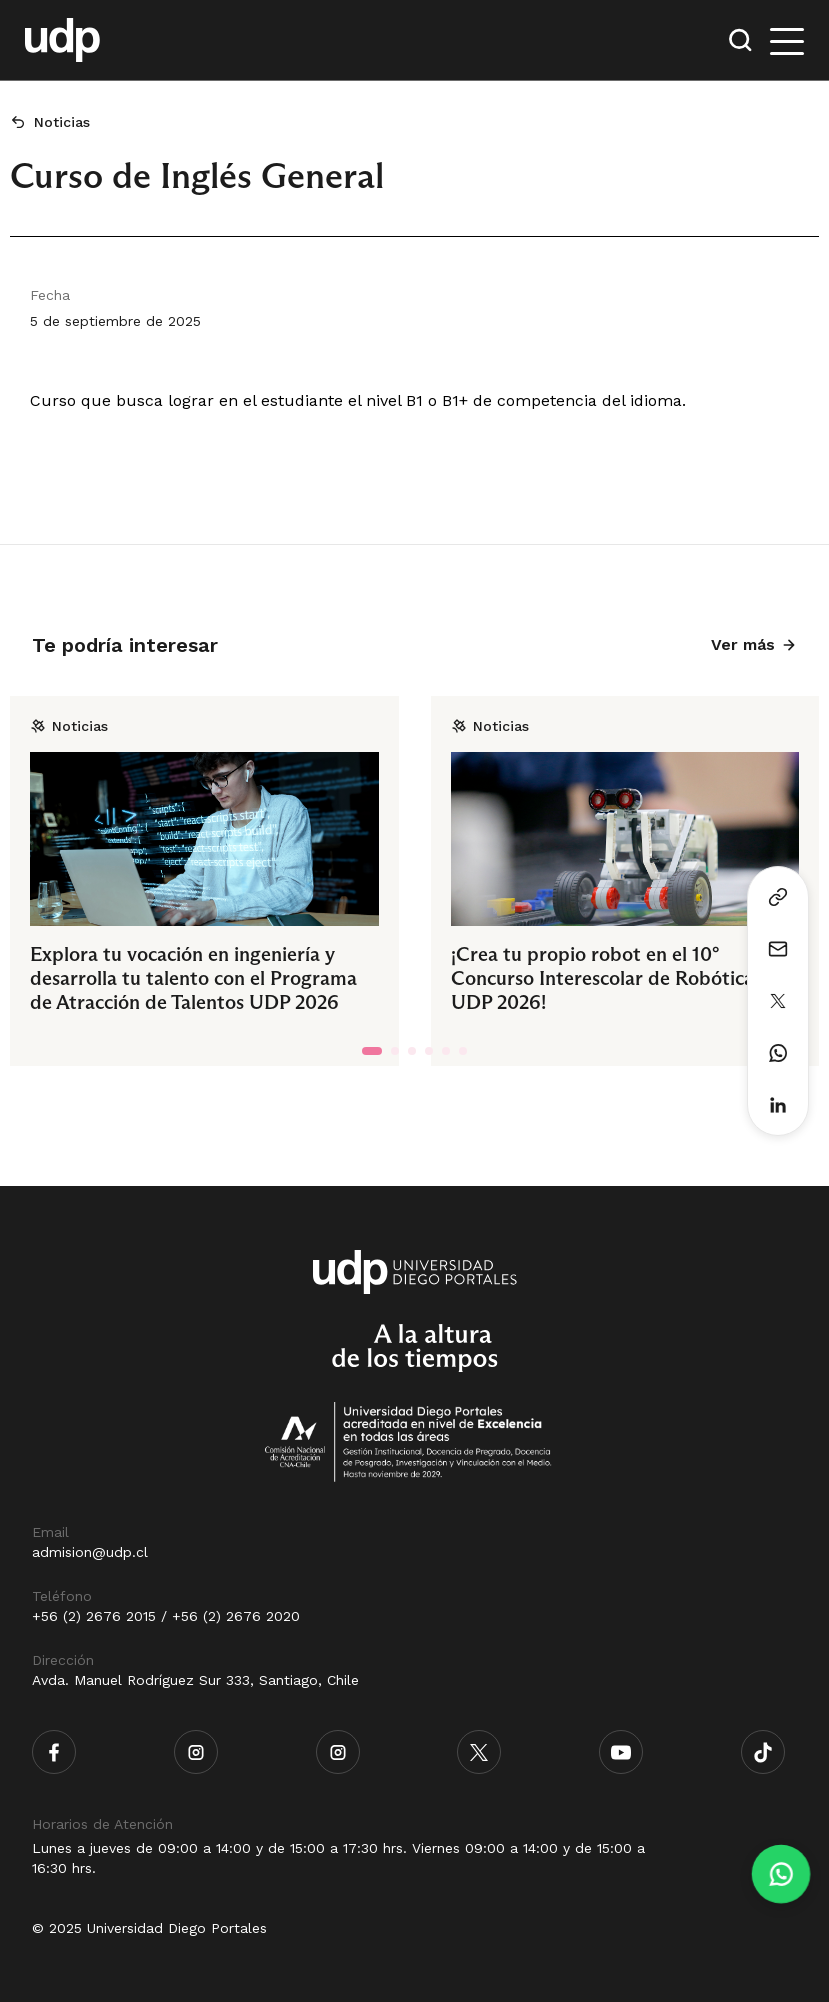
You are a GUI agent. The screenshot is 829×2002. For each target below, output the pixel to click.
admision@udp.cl (90, 1552)
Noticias (62, 122)
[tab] (372, 1051)
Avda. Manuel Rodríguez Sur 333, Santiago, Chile (195, 1680)
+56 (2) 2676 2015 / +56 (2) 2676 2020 (166, 1616)
